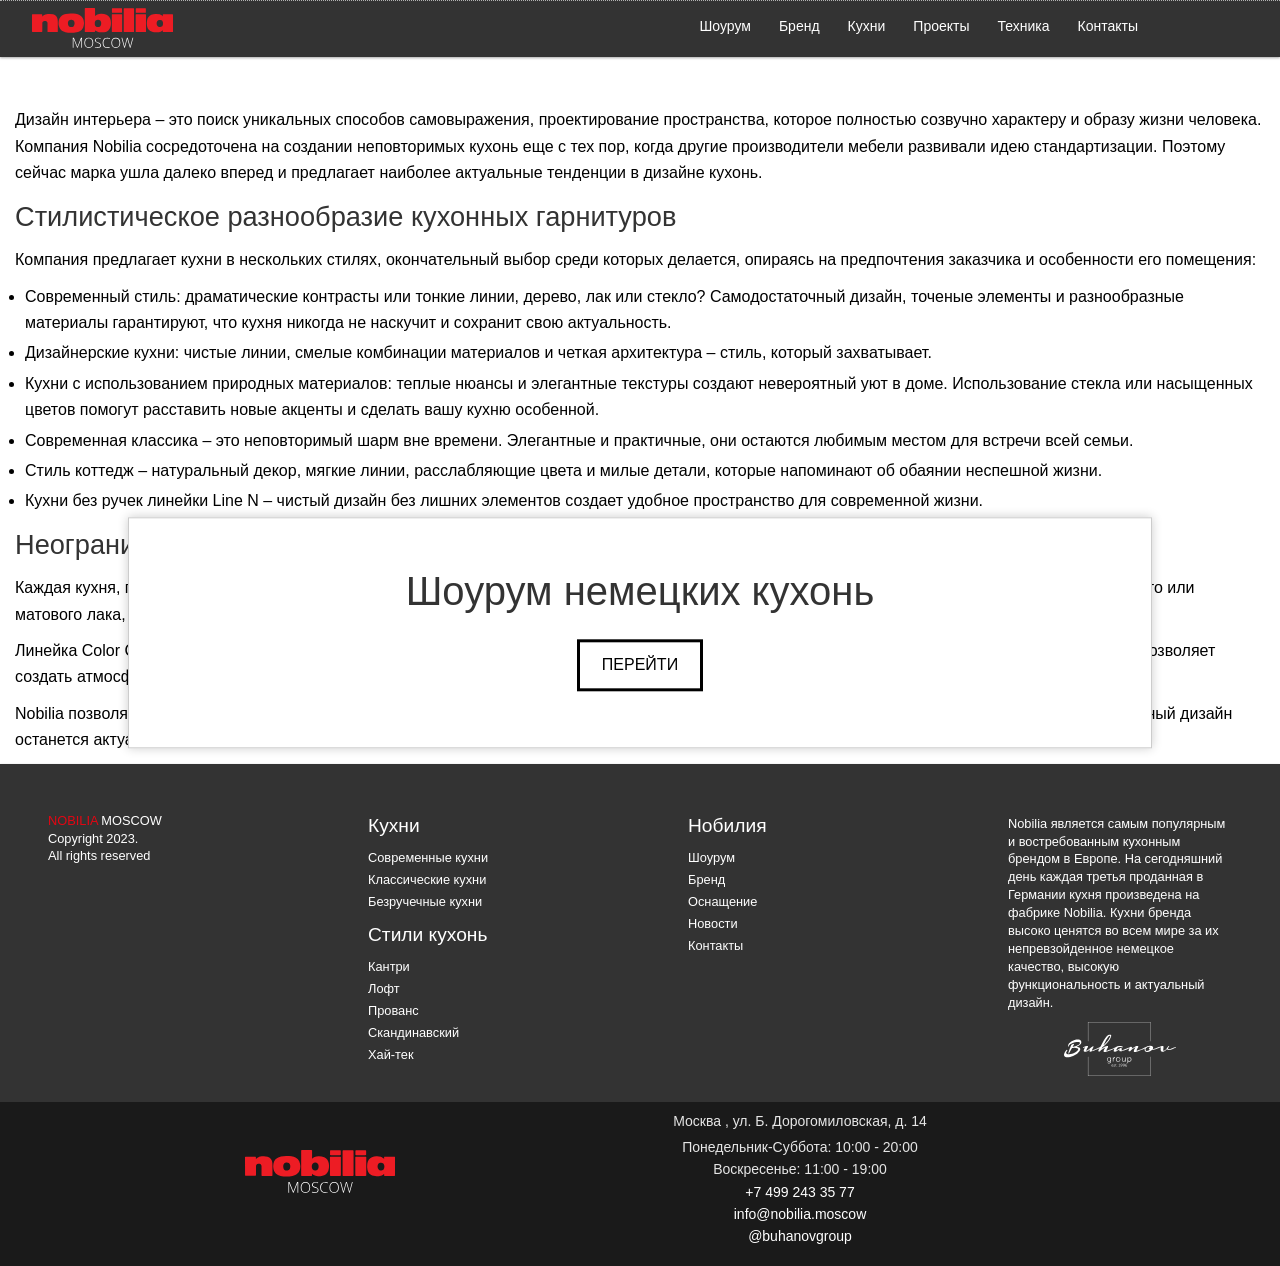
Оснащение (722, 901)
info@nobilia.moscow (800, 1214)
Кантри (389, 966)
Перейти (640, 664)
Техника (1024, 26)
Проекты (941, 26)
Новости (713, 923)
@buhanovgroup (800, 1236)
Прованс (393, 1010)
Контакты (1108, 26)
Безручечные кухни (425, 901)
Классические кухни (427, 879)
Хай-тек (391, 1054)
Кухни (867, 26)
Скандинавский (413, 1032)
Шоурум (725, 26)
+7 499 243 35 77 (799, 1192)
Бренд (799, 26)
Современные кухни (428, 857)
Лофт (384, 988)
